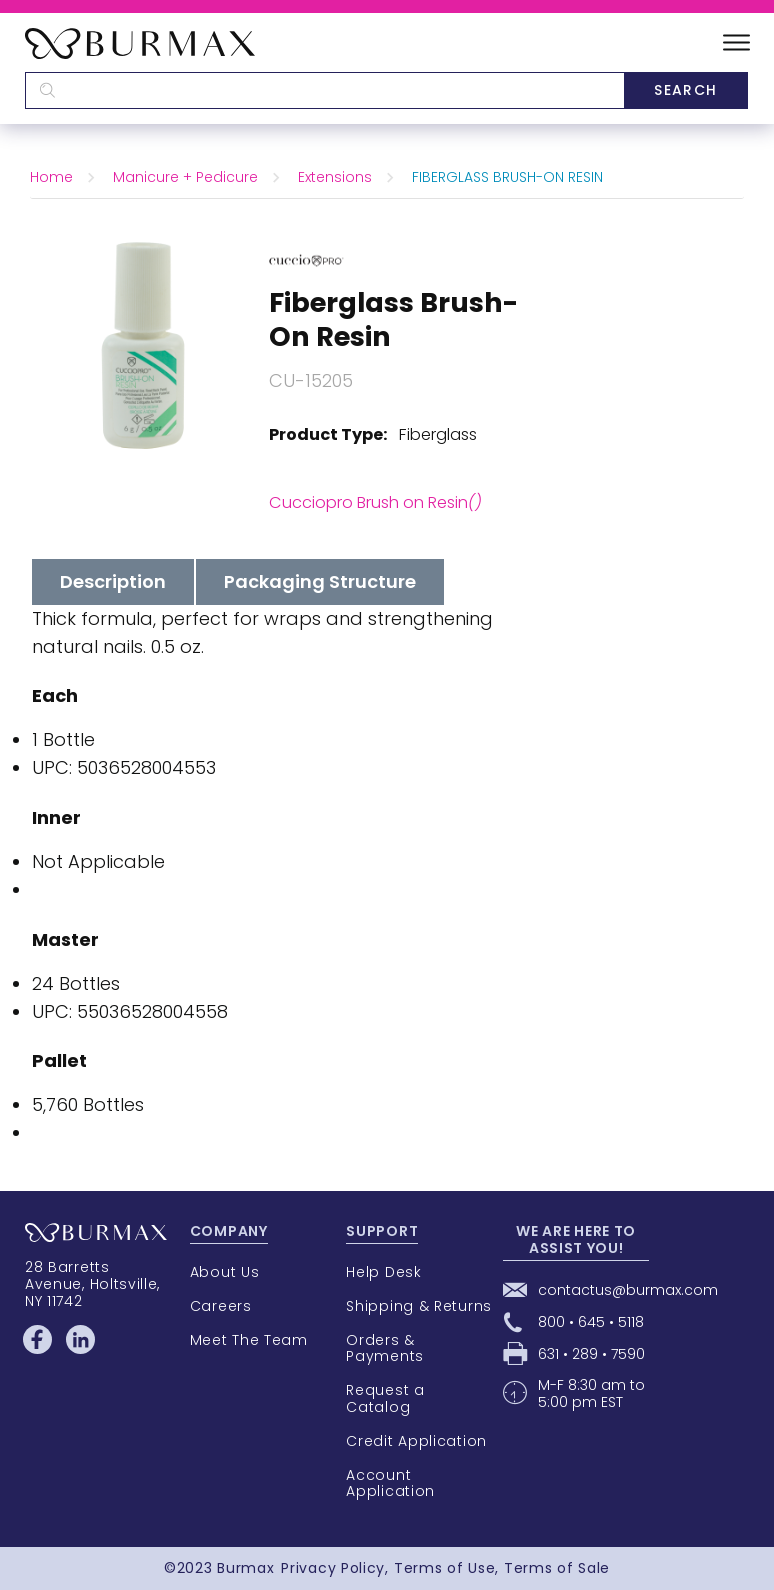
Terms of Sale (557, 1568)
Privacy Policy (333, 1568)
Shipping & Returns (419, 1306)
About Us (225, 1272)
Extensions (335, 177)
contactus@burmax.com (628, 1290)
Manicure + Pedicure (185, 177)
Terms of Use (444, 1568)
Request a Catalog (385, 1398)
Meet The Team (249, 1340)
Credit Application (416, 1441)
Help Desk (383, 1272)
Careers (221, 1306)
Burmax (245, 1568)
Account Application (390, 1483)
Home (51, 177)
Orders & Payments (385, 1348)
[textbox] (324, 90)
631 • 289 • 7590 (591, 1354)
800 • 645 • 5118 (591, 1322)
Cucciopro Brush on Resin (375, 502)
